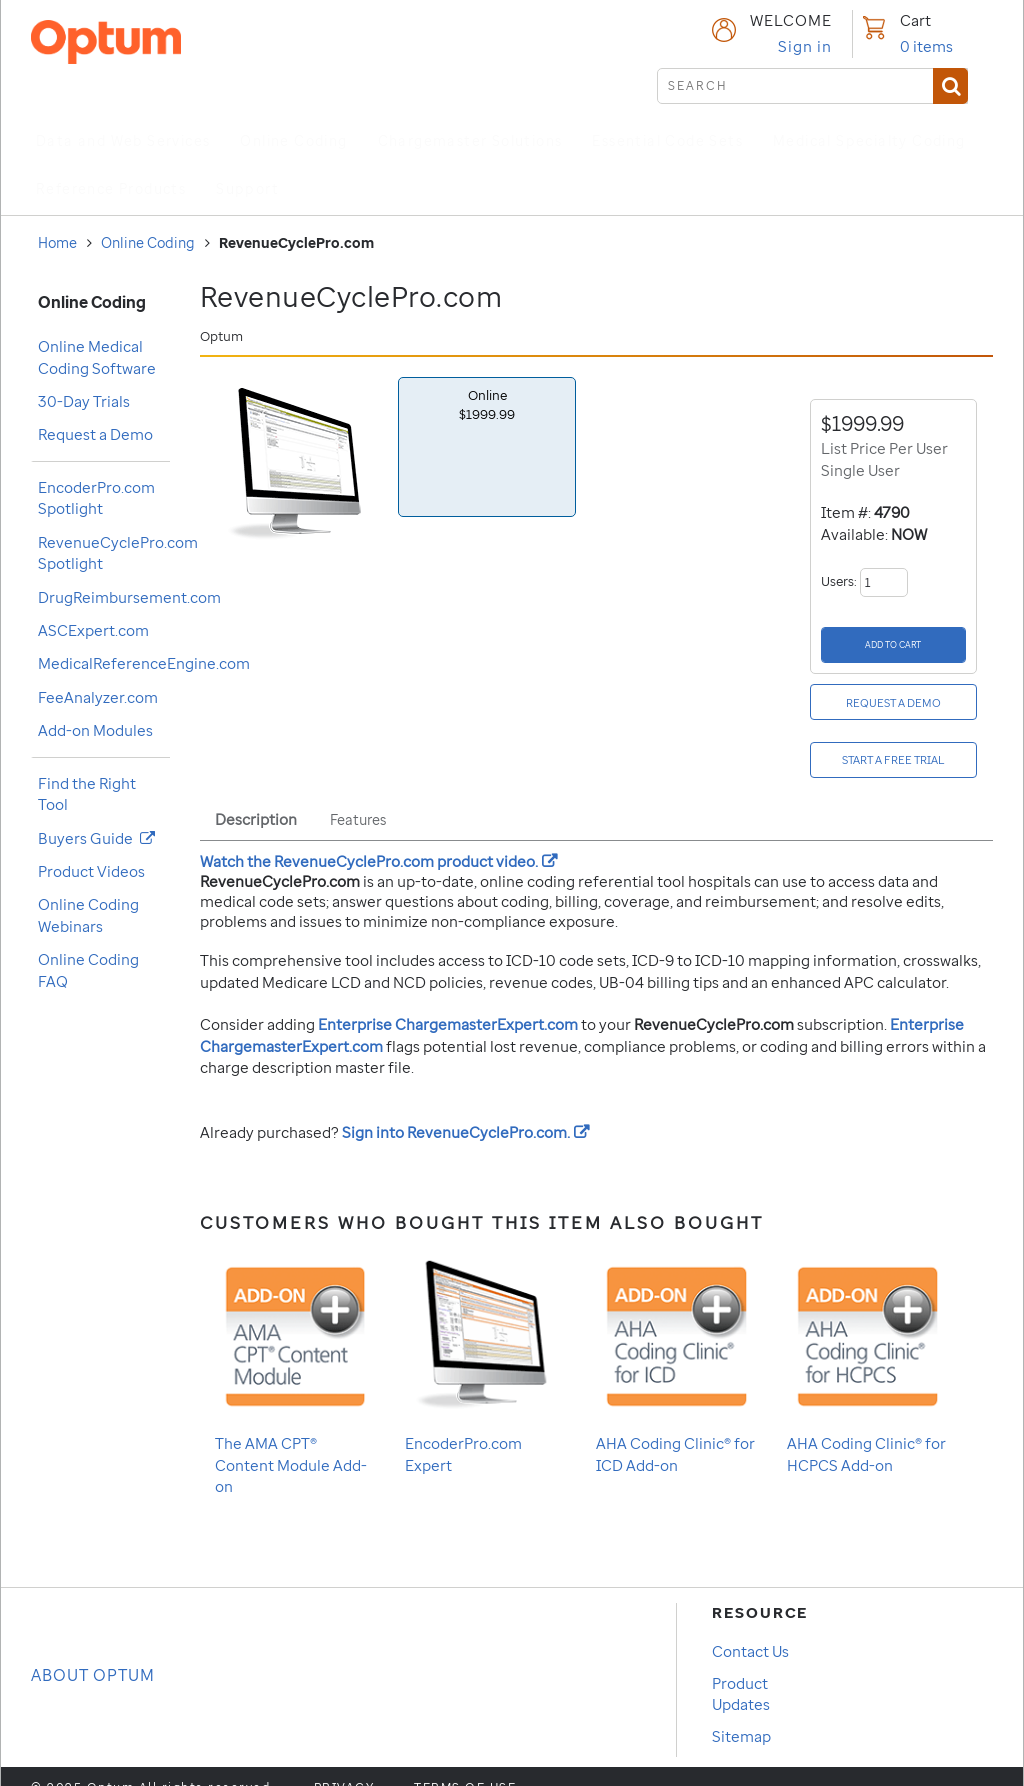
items (926, 46)
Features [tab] (358, 798)
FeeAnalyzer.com (98, 697)
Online (487, 404)
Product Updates (741, 1672)
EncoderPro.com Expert (485, 1341)
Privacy (344, 1767)
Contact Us (750, 1630)
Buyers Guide (96, 838)
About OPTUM (93, 1654)
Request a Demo (95, 434)
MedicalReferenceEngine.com (144, 663)
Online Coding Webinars (88, 914)
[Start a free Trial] (895, 742)
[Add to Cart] (893, 641)
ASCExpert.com (93, 630)
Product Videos (91, 871)
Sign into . (465, 1111)
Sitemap (741, 1715)
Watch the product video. (378, 840)
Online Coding (148, 242)
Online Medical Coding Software (97, 356)
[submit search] (812, 86)
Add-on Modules (95, 730)
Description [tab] (256, 798)
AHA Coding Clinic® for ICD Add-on (676, 1341)
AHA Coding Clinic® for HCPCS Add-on (867, 1341)
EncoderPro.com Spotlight (96, 497)
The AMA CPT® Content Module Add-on (295, 1352)
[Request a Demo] (895, 691)
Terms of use (465, 1767)
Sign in (805, 46)
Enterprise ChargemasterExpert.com (448, 1003)
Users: (864, 582)
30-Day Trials (84, 401)
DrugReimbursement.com (129, 597)
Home (57, 242)
